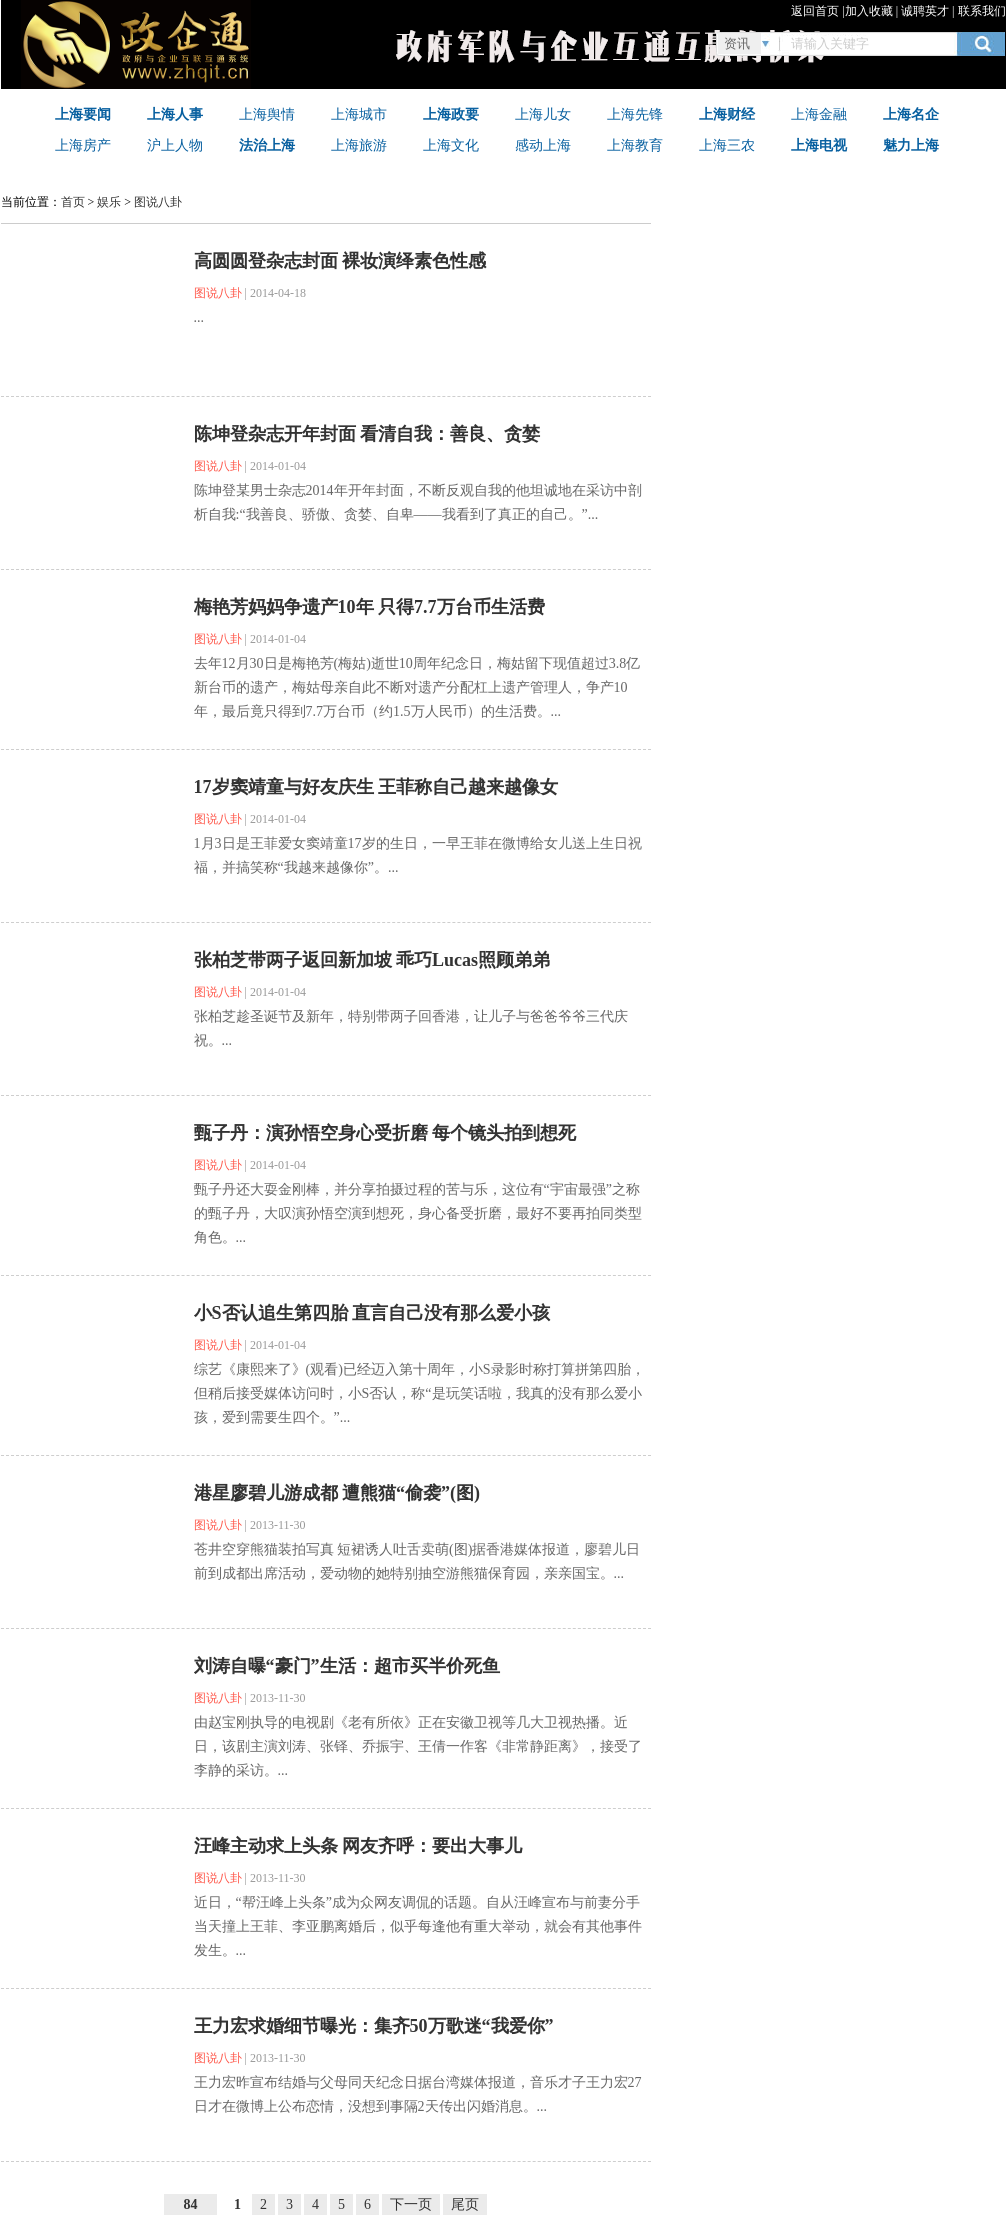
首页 (73, 202)
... (199, 317)
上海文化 (451, 145)
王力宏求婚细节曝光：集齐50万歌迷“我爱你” (374, 2026)
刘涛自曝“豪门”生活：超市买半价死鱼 (347, 1666)
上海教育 (635, 145)
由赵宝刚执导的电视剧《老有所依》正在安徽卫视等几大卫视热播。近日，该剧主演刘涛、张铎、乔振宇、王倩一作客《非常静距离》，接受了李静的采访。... (418, 1746)
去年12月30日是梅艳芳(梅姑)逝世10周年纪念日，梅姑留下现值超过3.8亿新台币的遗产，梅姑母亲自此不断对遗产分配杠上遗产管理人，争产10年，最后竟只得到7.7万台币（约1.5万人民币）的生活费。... (417, 687)
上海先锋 (635, 114)
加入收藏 (869, 11)
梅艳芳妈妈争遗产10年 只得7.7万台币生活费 (369, 607)
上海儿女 (543, 114)
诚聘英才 (925, 11)
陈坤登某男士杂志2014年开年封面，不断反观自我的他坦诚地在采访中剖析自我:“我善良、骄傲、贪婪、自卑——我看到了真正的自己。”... (418, 502)
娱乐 (109, 202)
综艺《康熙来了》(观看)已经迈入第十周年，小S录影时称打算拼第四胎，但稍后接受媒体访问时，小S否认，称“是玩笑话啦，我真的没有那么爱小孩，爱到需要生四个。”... (419, 1393)
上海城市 (359, 114)
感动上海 (543, 145)
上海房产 (83, 145)
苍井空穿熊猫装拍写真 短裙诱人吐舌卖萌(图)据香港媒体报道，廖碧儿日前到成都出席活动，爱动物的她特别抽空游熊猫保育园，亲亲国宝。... (417, 1561)
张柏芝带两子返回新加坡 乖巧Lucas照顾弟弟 (372, 960)
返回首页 (815, 11)
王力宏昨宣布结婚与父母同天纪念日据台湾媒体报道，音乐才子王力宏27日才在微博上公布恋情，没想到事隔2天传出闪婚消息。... (418, 2094)
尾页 (465, 2204)
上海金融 (819, 114)
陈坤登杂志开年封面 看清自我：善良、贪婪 (367, 434)
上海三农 (727, 145)
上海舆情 (267, 114)
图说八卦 (158, 202)
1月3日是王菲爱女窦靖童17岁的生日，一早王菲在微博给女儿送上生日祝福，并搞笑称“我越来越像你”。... (418, 855)
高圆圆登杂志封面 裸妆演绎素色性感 (340, 261)
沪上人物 (175, 145)
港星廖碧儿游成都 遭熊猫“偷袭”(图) (337, 1493)
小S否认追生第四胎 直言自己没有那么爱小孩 (372, 1313)
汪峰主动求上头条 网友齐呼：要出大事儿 (358, 1846)
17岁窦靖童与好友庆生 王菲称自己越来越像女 (376, 787)
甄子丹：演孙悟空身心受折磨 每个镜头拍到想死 (385, 1133)
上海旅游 (359, 145)
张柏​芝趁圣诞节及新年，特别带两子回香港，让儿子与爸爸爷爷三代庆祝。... (411, 1028)
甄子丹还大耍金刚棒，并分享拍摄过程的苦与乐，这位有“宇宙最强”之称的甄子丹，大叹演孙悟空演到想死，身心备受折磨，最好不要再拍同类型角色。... (418, 1213)
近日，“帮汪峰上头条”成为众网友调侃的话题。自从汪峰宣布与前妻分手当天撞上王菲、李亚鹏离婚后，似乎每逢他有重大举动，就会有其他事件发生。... (418, 1926)
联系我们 (982, 11)
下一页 (411, 2204)
